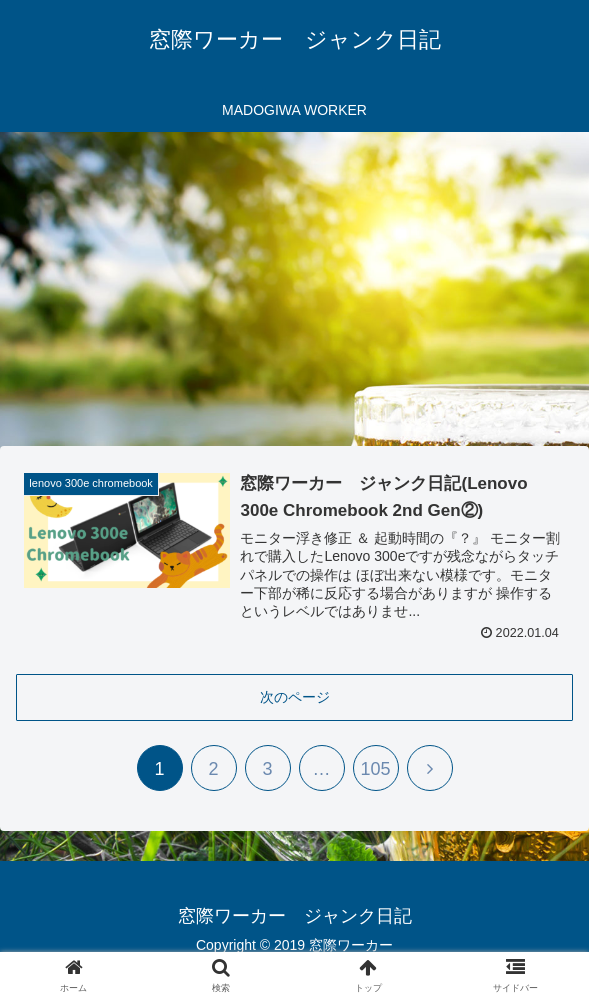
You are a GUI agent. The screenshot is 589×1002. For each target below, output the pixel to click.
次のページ (295, 697)
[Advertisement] (294, 296)
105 (375, 769)
